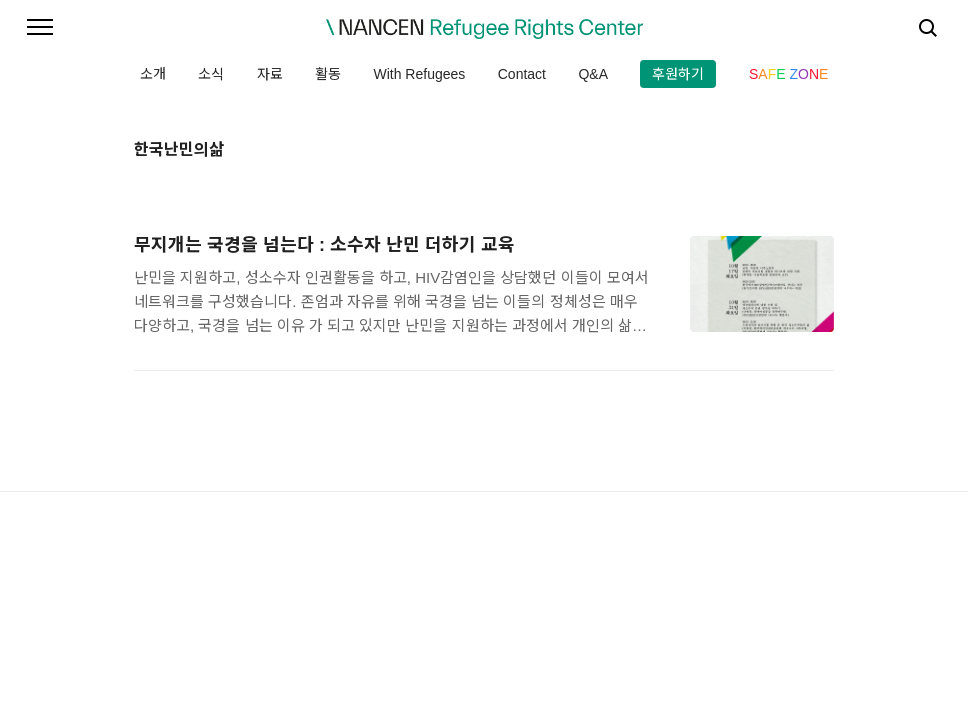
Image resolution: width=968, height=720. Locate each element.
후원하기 (678, 74)
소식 (211, 74)
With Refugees (419, 74)
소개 (153, 74)
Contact (522, 74)
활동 (328, 74)
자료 (270, 74)
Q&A (593, 74)
